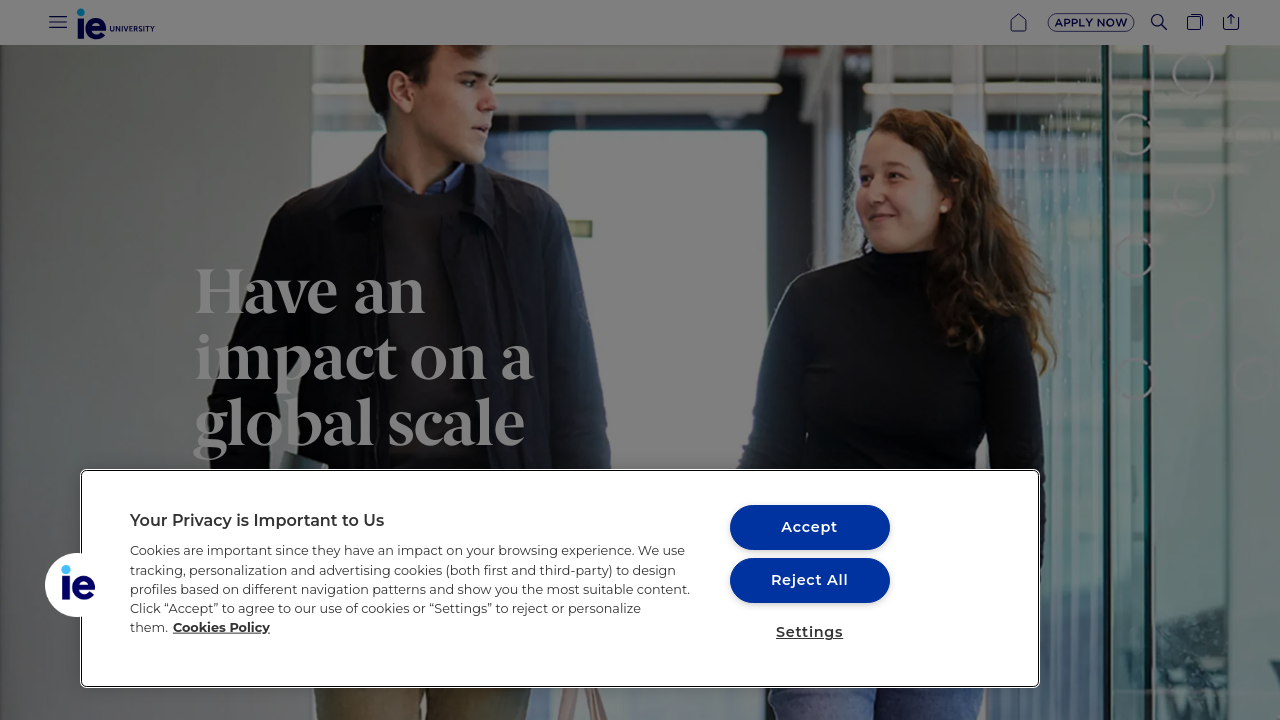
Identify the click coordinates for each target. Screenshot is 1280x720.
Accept (809, 527)
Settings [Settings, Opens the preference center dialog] (809, 632)
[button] (77, 585)
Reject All (809, 580)
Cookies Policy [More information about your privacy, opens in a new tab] (221, 627)
